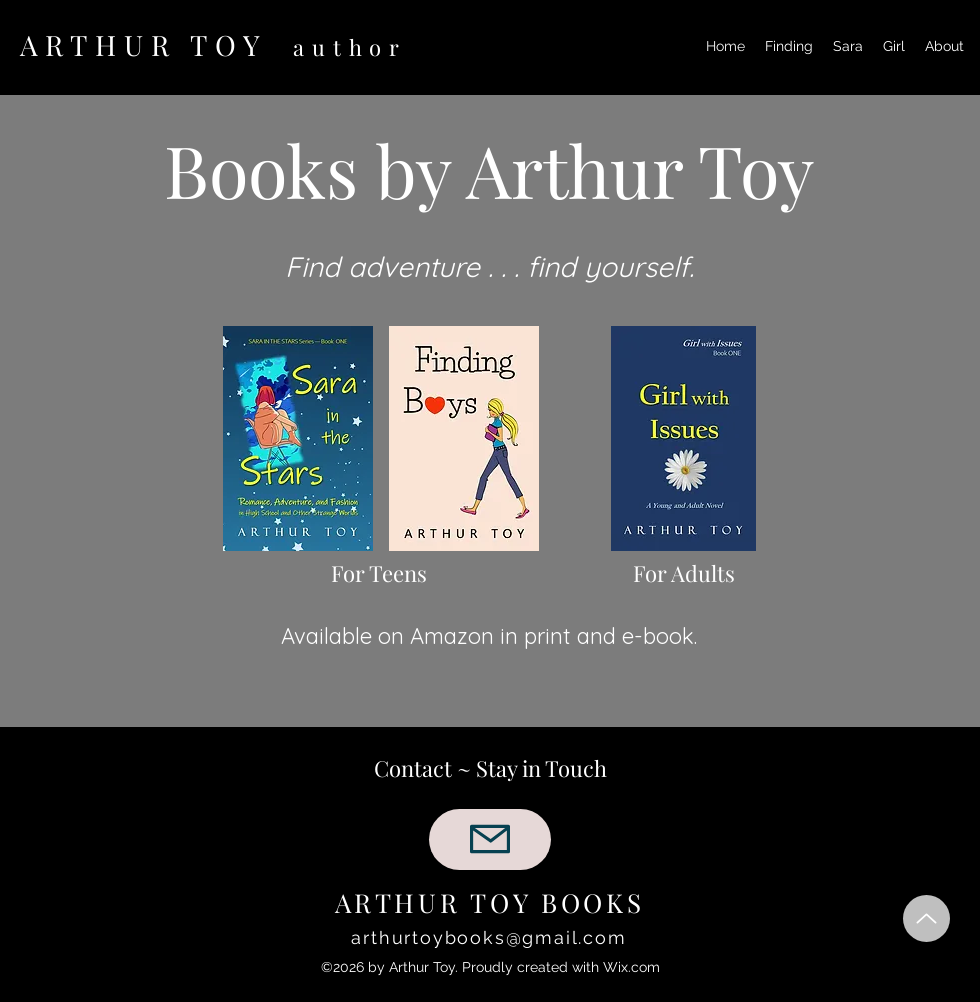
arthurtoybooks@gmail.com (488, 937)
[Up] (926, 918)
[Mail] (490, 839)
